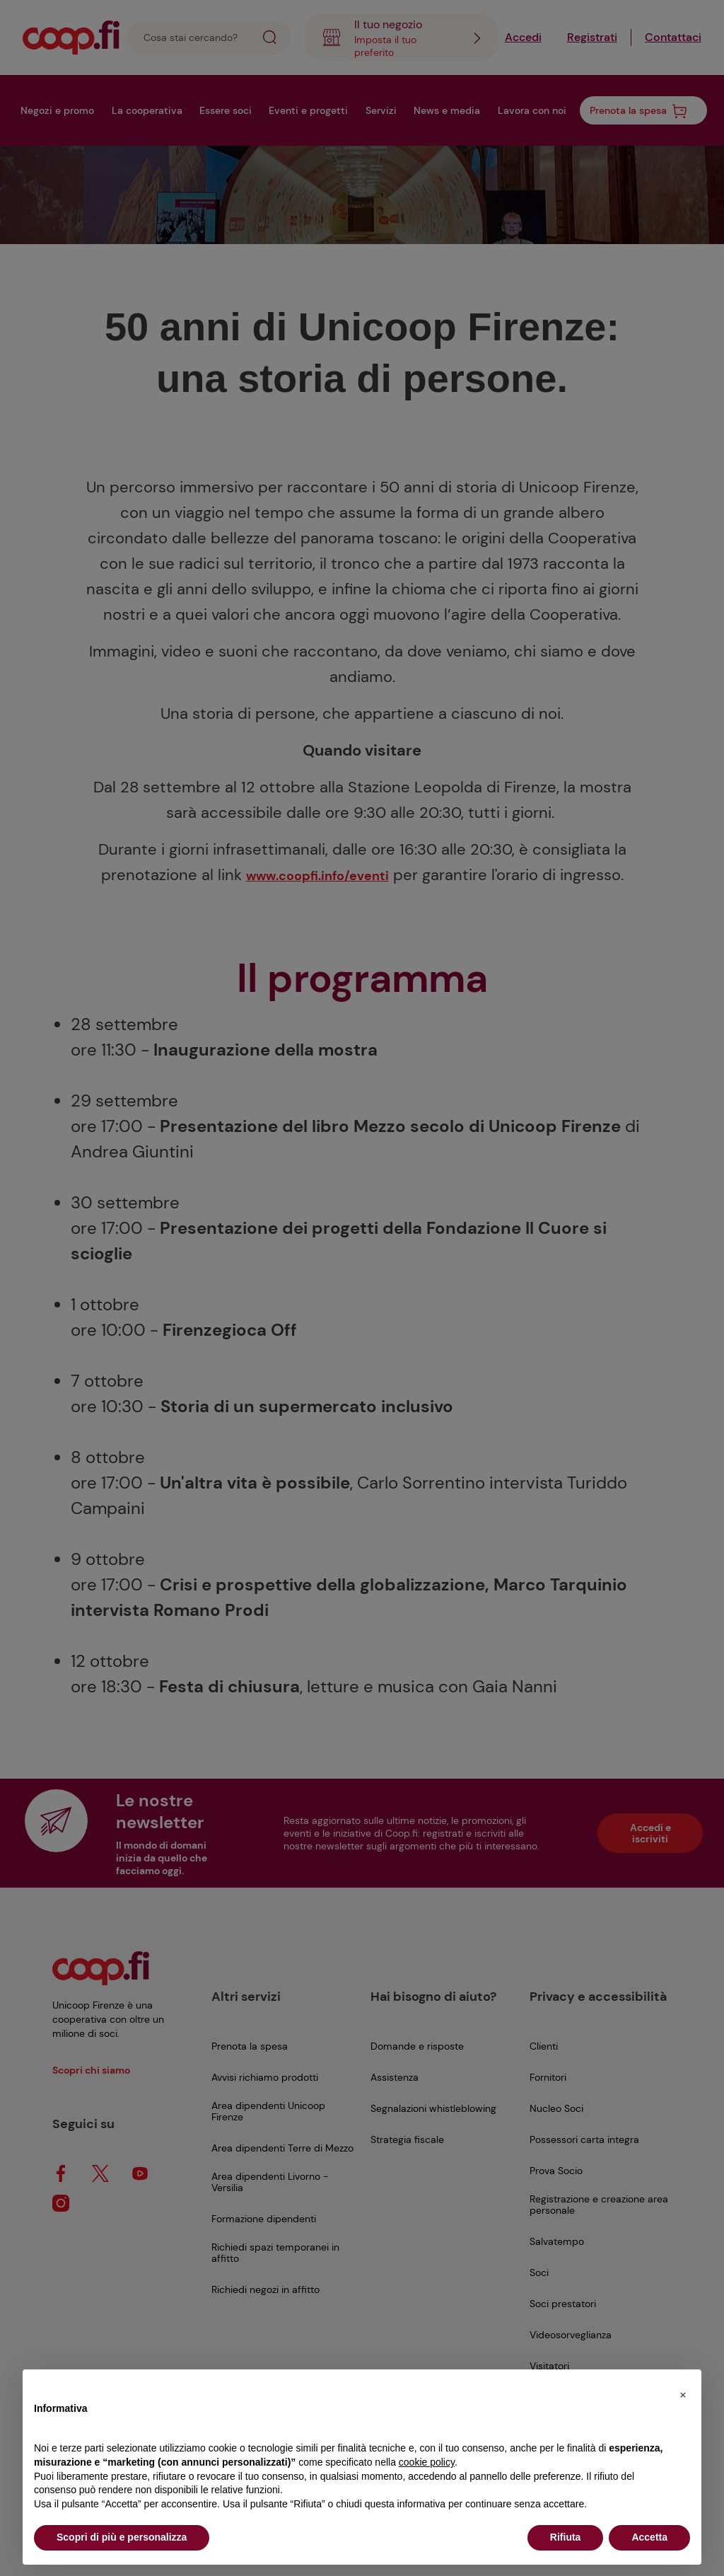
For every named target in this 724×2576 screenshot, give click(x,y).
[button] (683, 2392)
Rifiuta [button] (565, 2537)
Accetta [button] (649, 2537)
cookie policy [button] (427, 2462)
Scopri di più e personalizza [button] (122, 2537)
